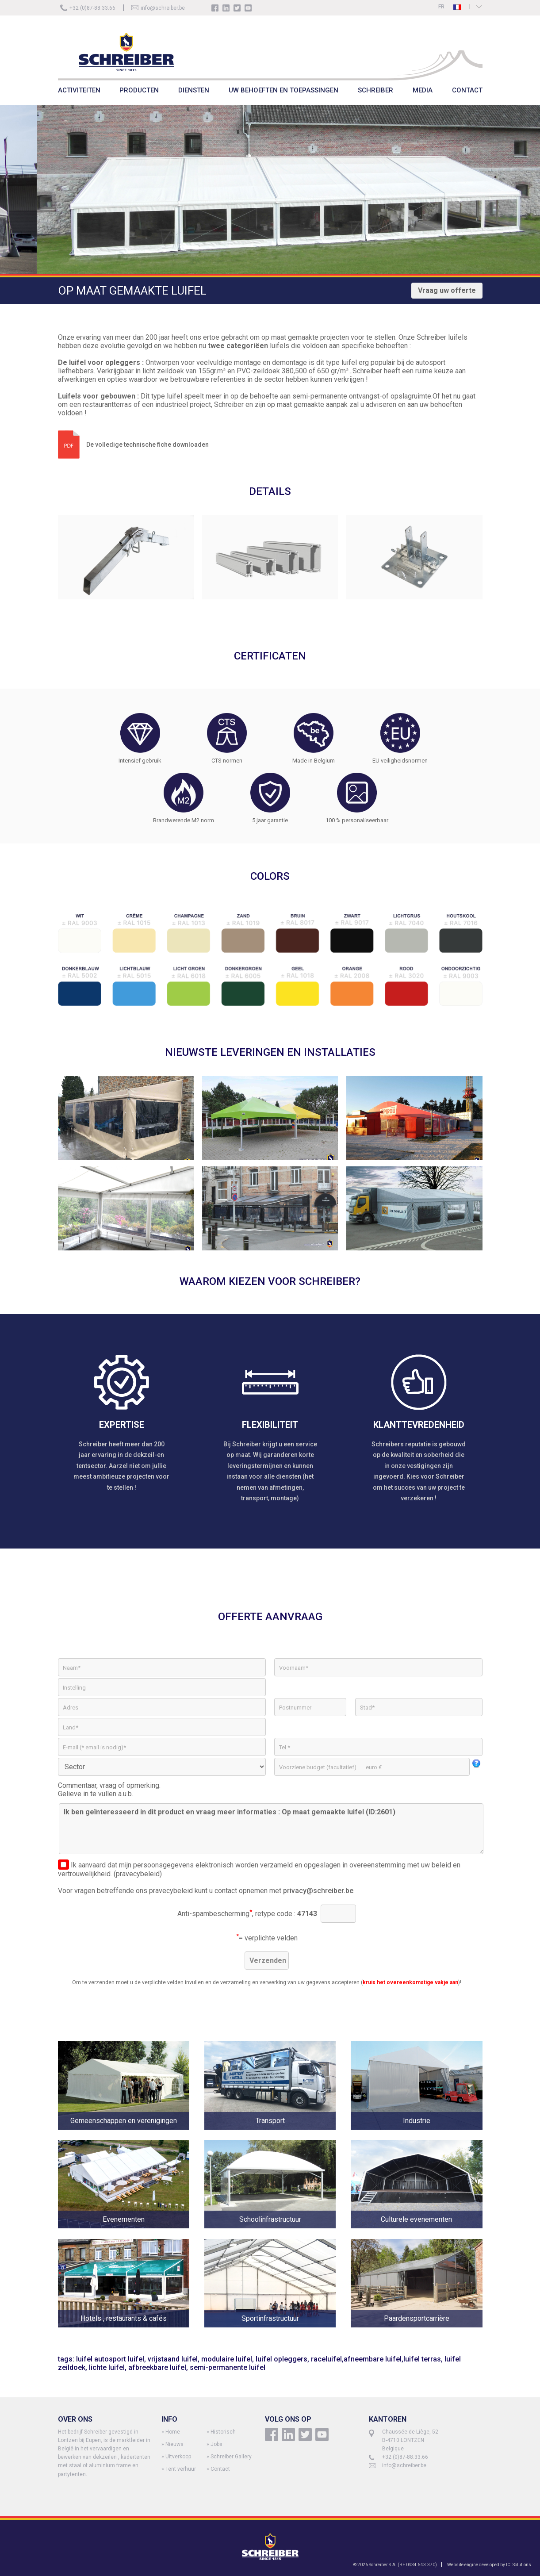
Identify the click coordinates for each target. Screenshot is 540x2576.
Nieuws (174, 2444)
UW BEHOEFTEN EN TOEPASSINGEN (283, 90)
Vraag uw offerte (447, 290)
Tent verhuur (180, 2469)
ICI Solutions (518, 2564)
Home (172, 2432)
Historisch (223, 2432)
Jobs (216, 2444)
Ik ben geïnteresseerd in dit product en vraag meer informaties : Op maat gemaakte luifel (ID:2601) (271, 1828)
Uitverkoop (178, 2456)
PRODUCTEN (139, 90)
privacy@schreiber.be (318, 1890)
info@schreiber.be (163, 8)
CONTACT (467, 90)
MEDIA (423, 90)
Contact (220, 2469)
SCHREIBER (375, 90)
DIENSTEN (193, 90)
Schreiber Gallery (231, 2456)
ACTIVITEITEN (79, 90)
